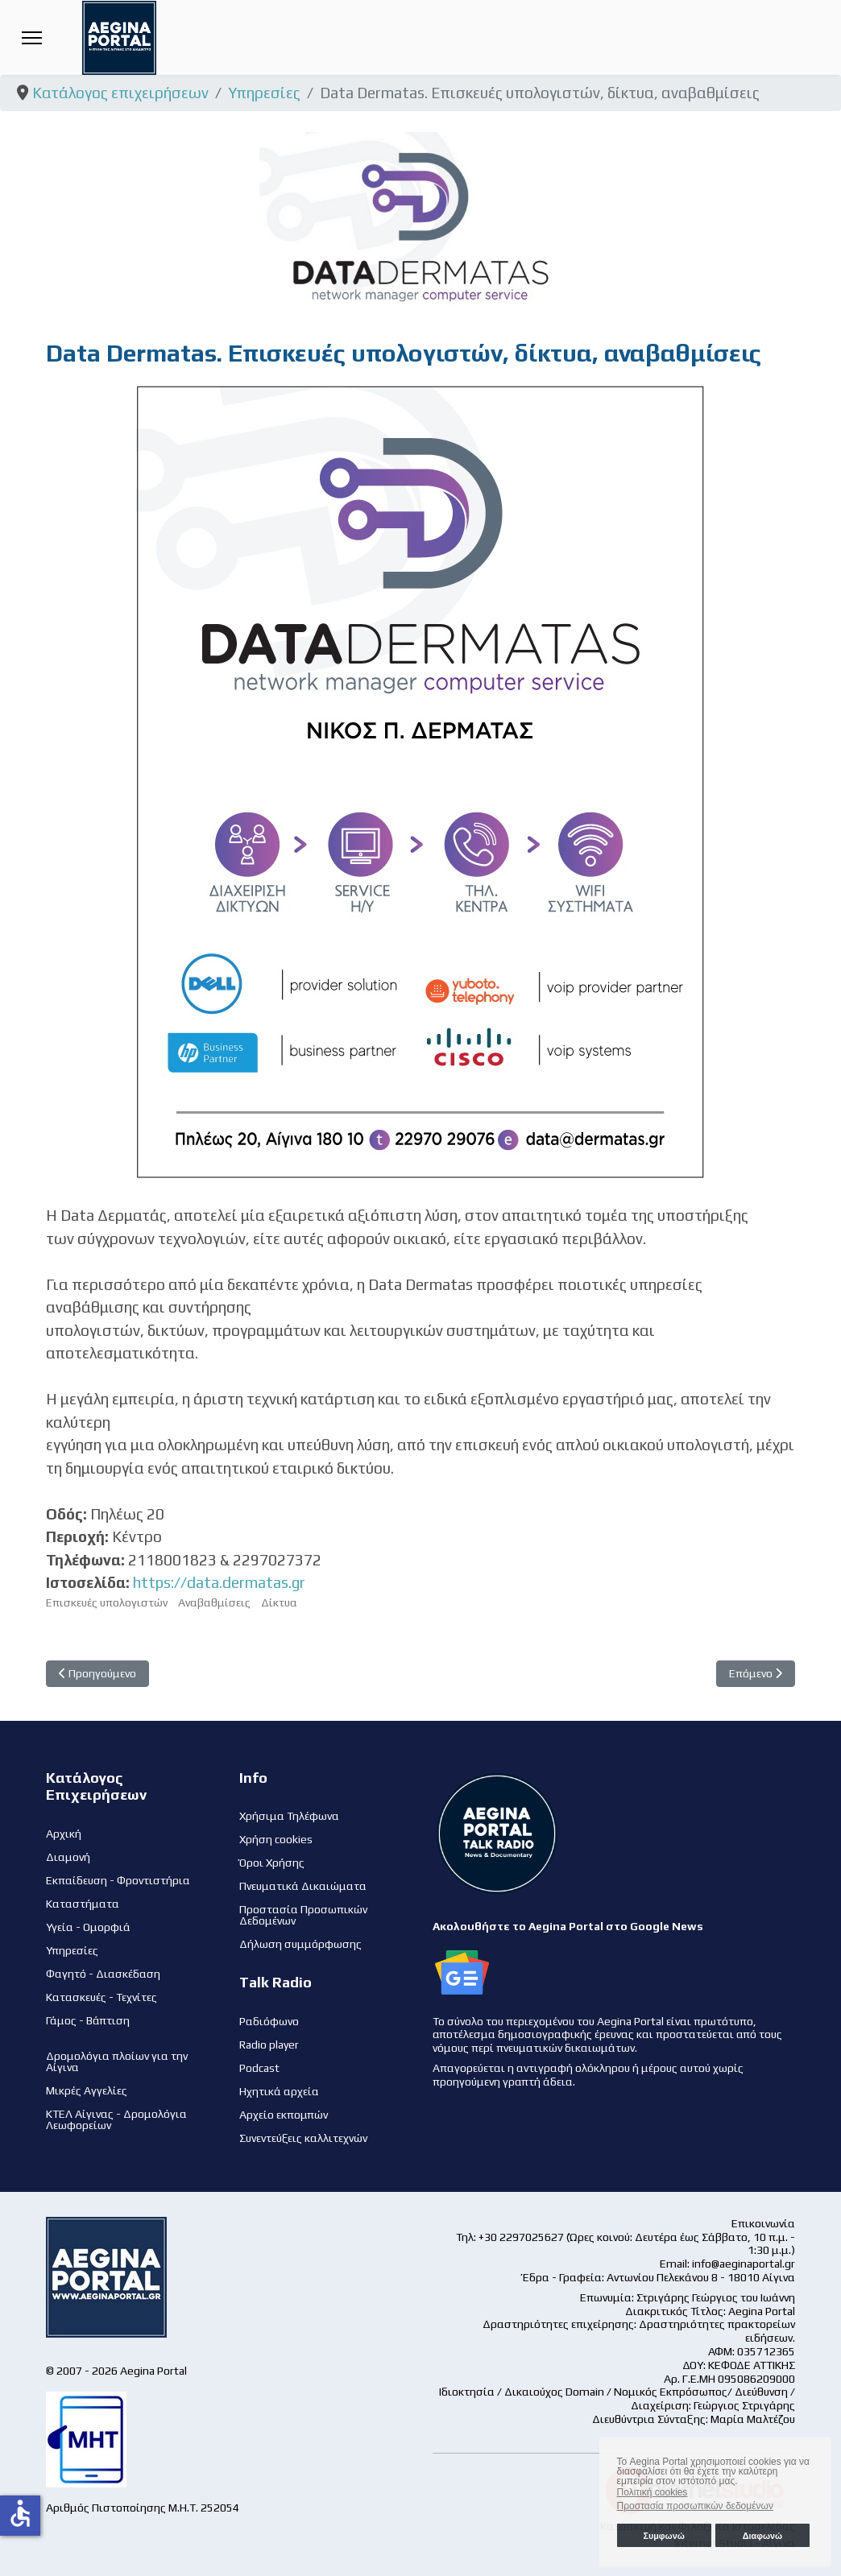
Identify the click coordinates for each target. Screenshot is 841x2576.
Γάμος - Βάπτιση (88, 2020)
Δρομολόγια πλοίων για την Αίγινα (117, 2061)
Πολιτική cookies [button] (652, 2492)
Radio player (269, 2044)
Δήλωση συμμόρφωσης (300, 1944)
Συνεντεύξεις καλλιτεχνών (303, 2138)
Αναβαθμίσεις (214, 1602)
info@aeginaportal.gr (743, 2263)
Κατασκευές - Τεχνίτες (101, 1997)
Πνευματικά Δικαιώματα (303, 1886)
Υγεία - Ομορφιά (88, 1927)
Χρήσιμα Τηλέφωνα (289, 1815)
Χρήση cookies (276, 1839)
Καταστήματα (82, 1903)
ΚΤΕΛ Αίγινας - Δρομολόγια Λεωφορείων (116, 2119)
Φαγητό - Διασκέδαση (103, 1973)
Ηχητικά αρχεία (279, 2091)
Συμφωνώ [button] (663, 2536)
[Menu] (32, 37)
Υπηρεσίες (72, 1950)
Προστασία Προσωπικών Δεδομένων (303, 1915)
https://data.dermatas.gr (219, 1582)
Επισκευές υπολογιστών (107, 1602)
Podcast (259, 2068)
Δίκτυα (279, 1602)
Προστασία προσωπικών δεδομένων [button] (695, 2506)
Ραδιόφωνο (269, 2021)
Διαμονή (68, 1857)
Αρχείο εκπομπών (283, 2114)
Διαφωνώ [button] (762, 2536)
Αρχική (63, 1833)
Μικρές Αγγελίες (86, 2090)
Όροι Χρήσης (271, 1862)
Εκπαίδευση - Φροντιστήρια (118, 1880)
